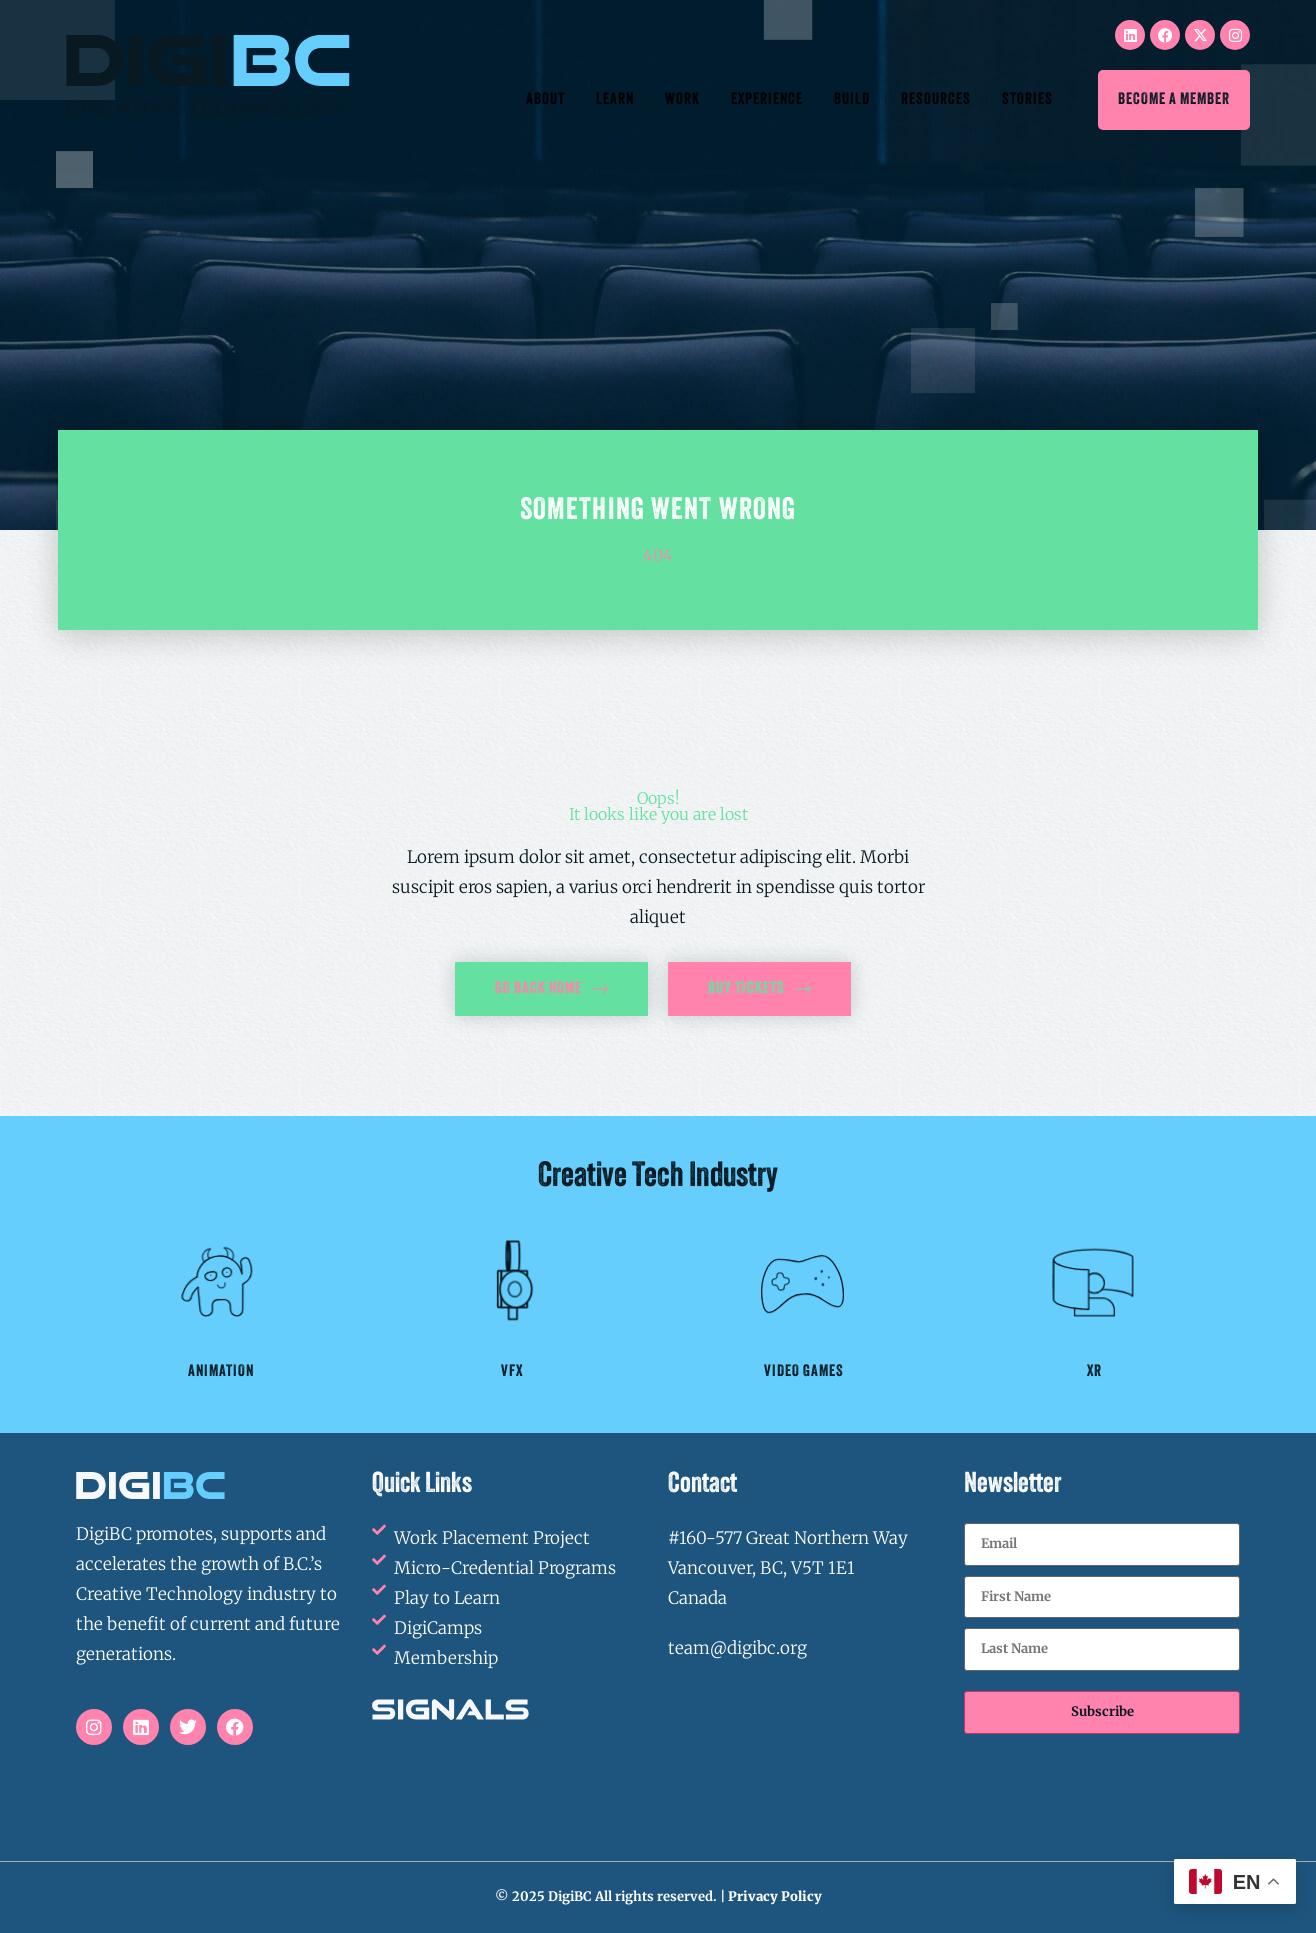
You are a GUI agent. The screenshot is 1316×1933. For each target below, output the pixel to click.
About (545, 100)
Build (852, 100)
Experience (767, 100)
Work (682, 100)
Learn (615, 100)
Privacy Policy (775, 1896)
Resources (936, 100)
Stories (1027, 100)
